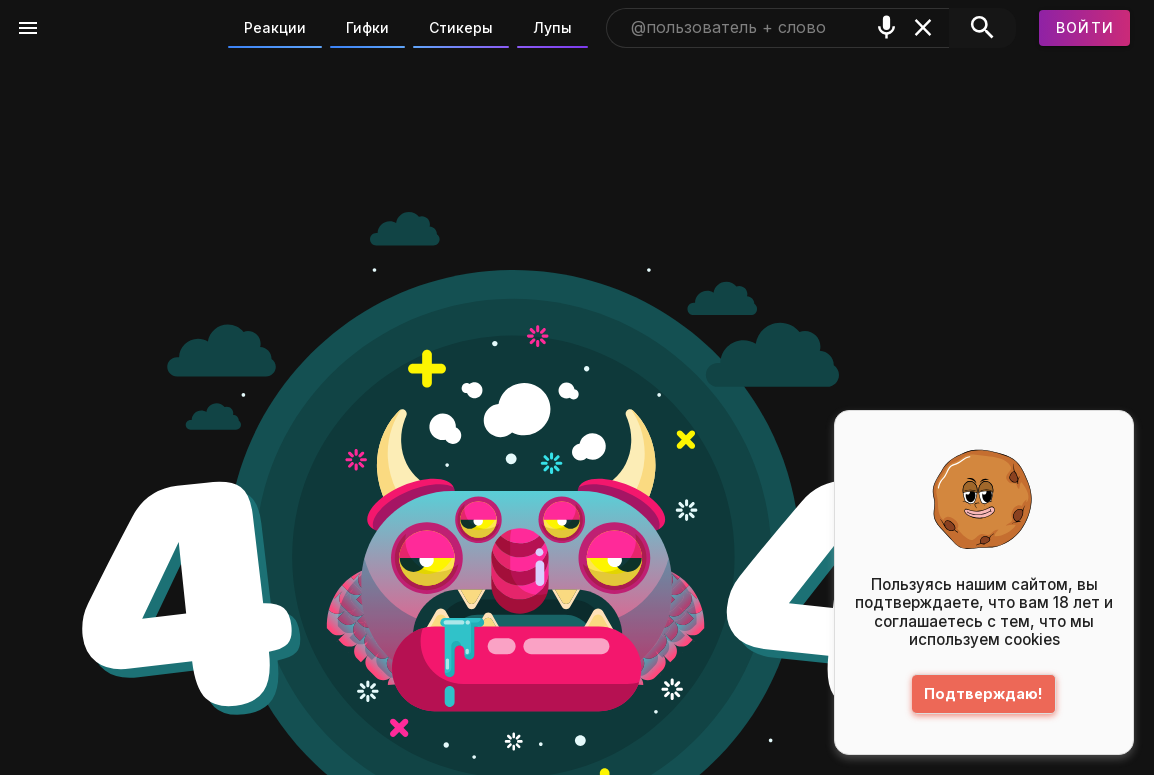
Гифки (367, 27)
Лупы (552, 27)
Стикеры (461, 27)
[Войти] (1085, 28)
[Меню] (28, 28)
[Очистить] (923, 27)
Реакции (275, 27)
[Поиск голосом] (886, 27)
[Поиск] (982, 28)
